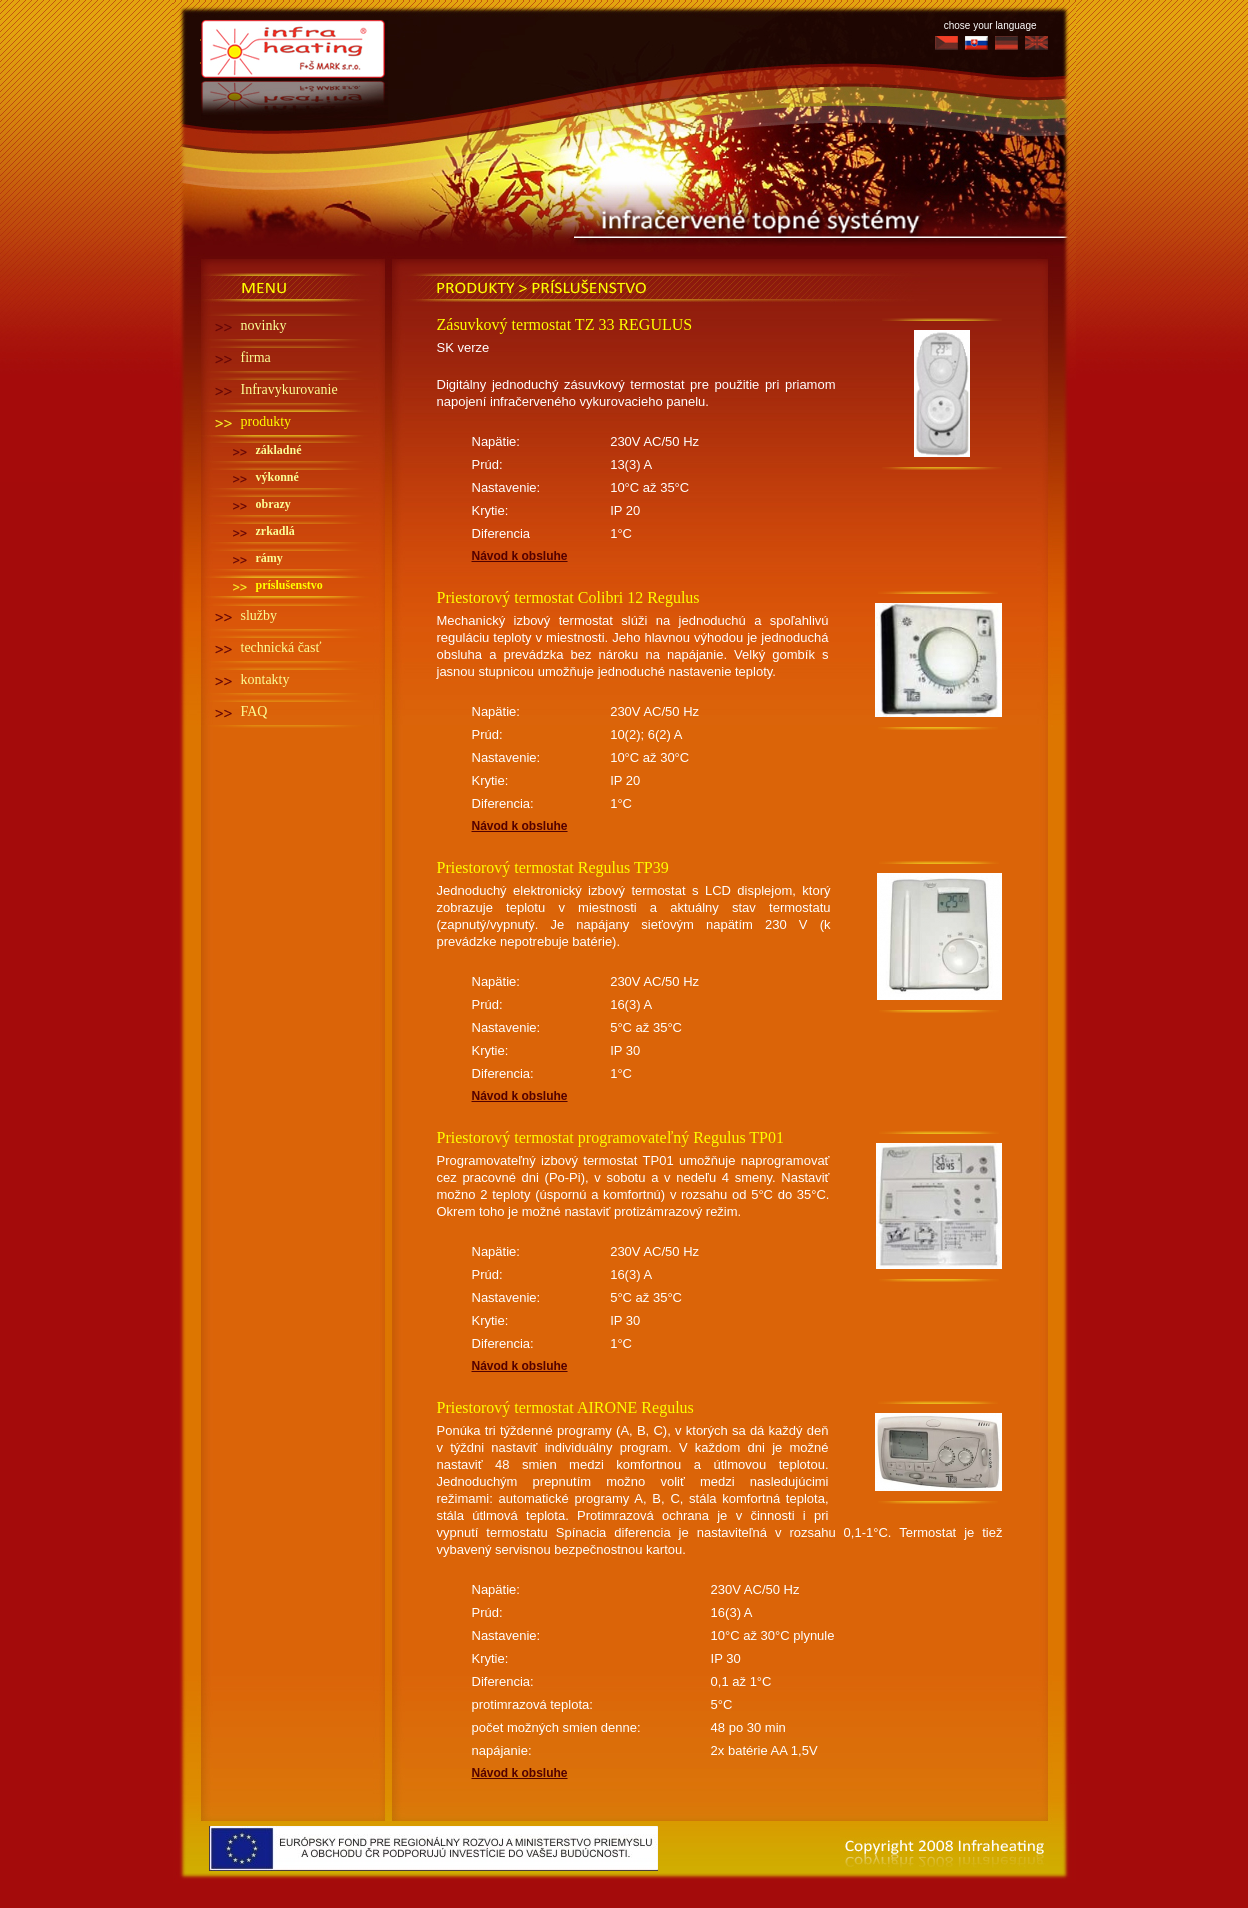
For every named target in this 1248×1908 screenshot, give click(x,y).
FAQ (254, 711)
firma (256, 357)
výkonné (277, 477)
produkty (266, 421)
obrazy (273, 504)
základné (279, 450)
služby (259, 615)
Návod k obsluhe (520, 556)
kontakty (265, 679)
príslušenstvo (289, 585)
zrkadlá (275, 531)
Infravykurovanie (289, 389)
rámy (269, 558)
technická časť (281, 647)
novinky (264, 325)
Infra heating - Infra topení (294, 43)
